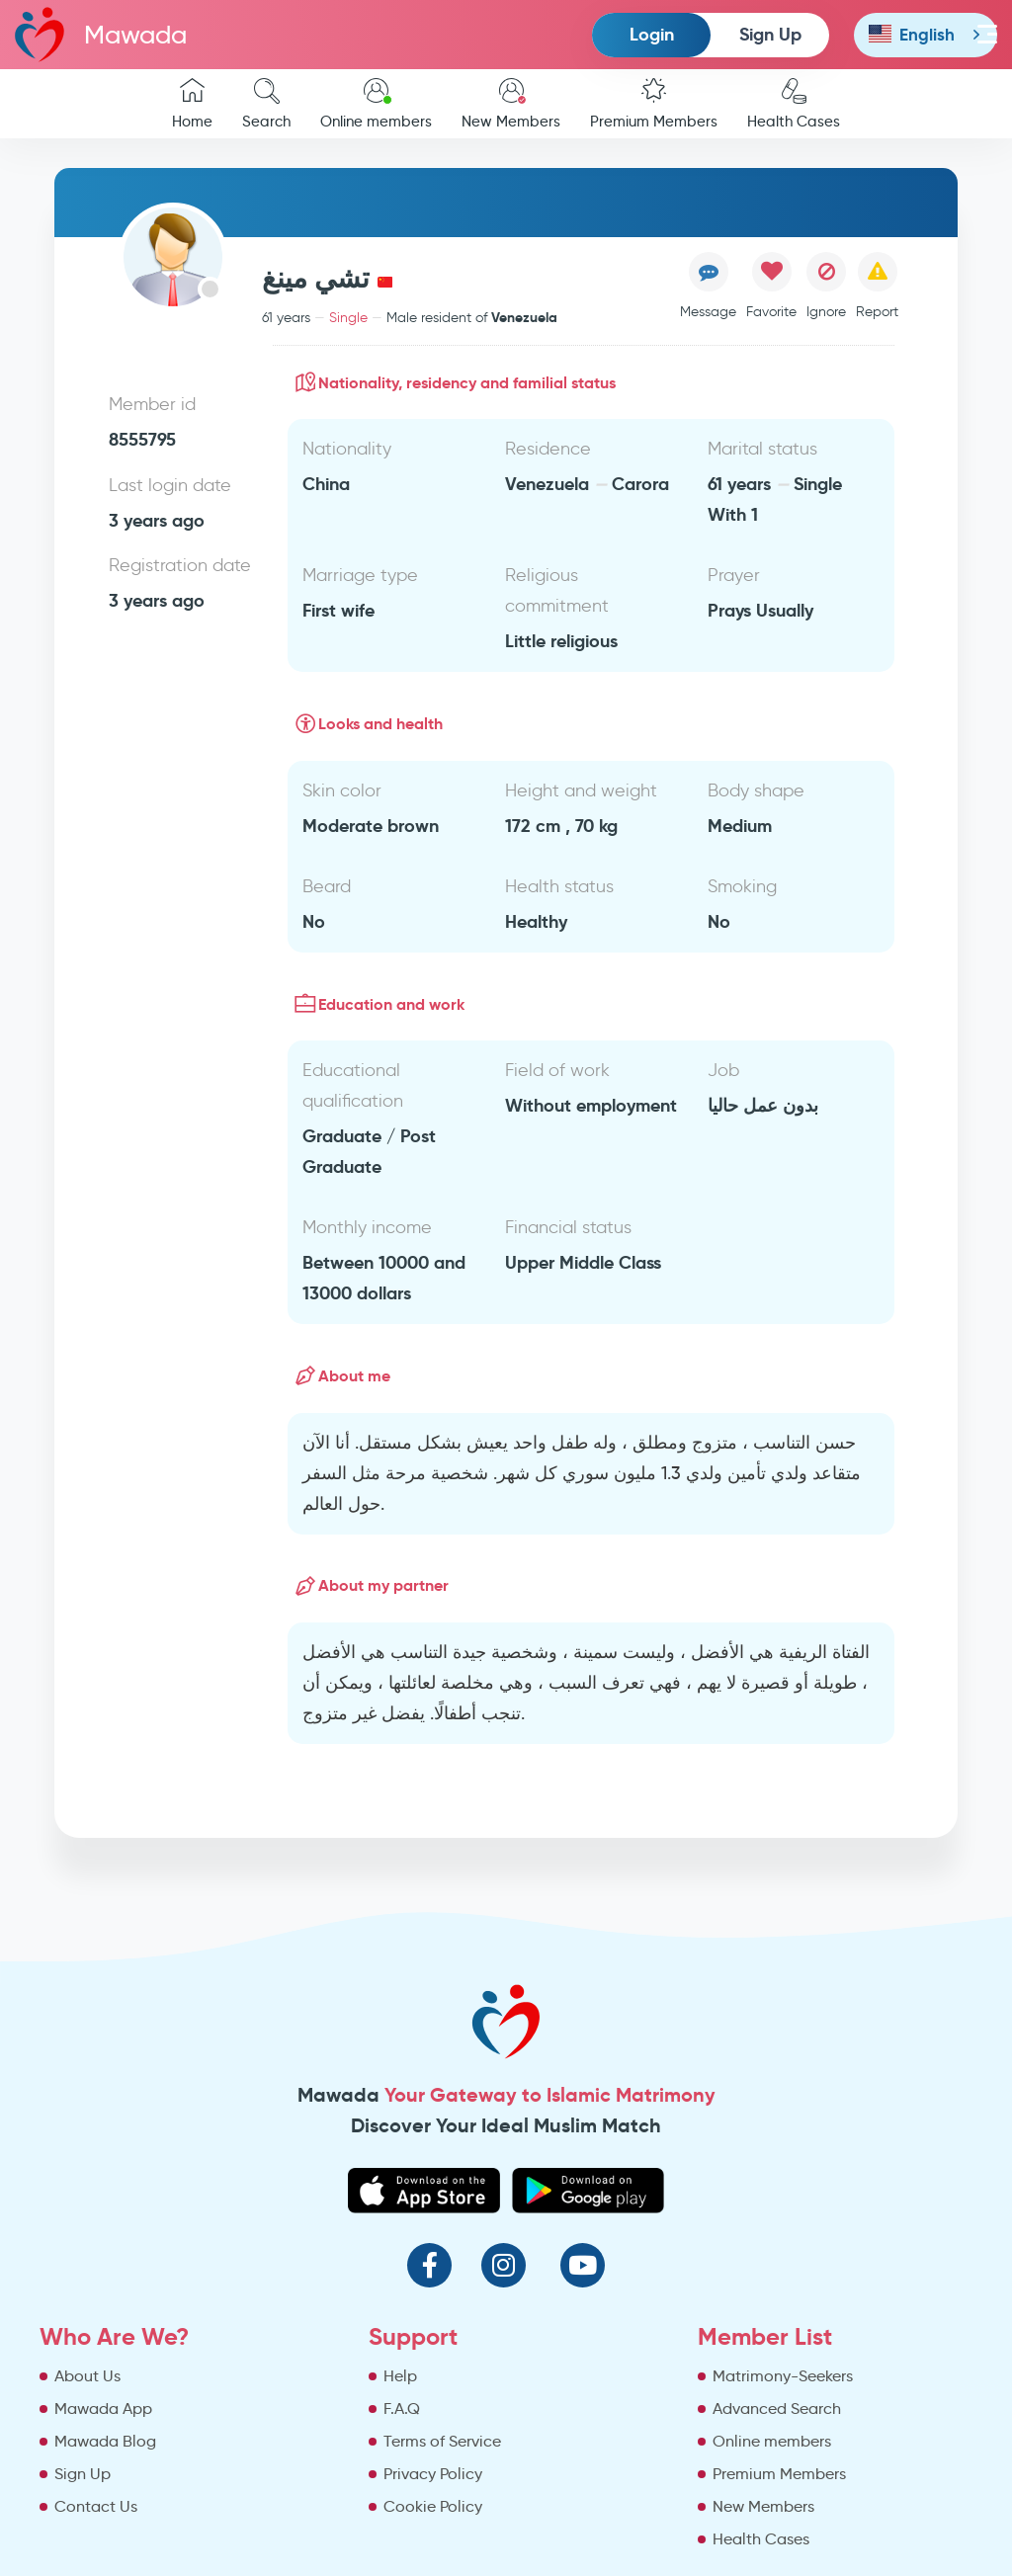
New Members (511, 104)
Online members (376, 104)
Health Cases (793, 104)
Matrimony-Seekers (783, 2376)
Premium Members (653, 104)
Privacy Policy (432, 2473)
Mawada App (103, 2408)
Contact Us (95, 2506)
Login (652, 34)
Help (400, 2376)
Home (192, 104)
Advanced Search (777, 2408)
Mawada (101, 34)
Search (266, 104)
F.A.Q (401, 2408)
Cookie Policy (432, 2506)
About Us (87, 2376)
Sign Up (770, 34)
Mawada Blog (105, 2441)
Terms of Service (442, 2441)
